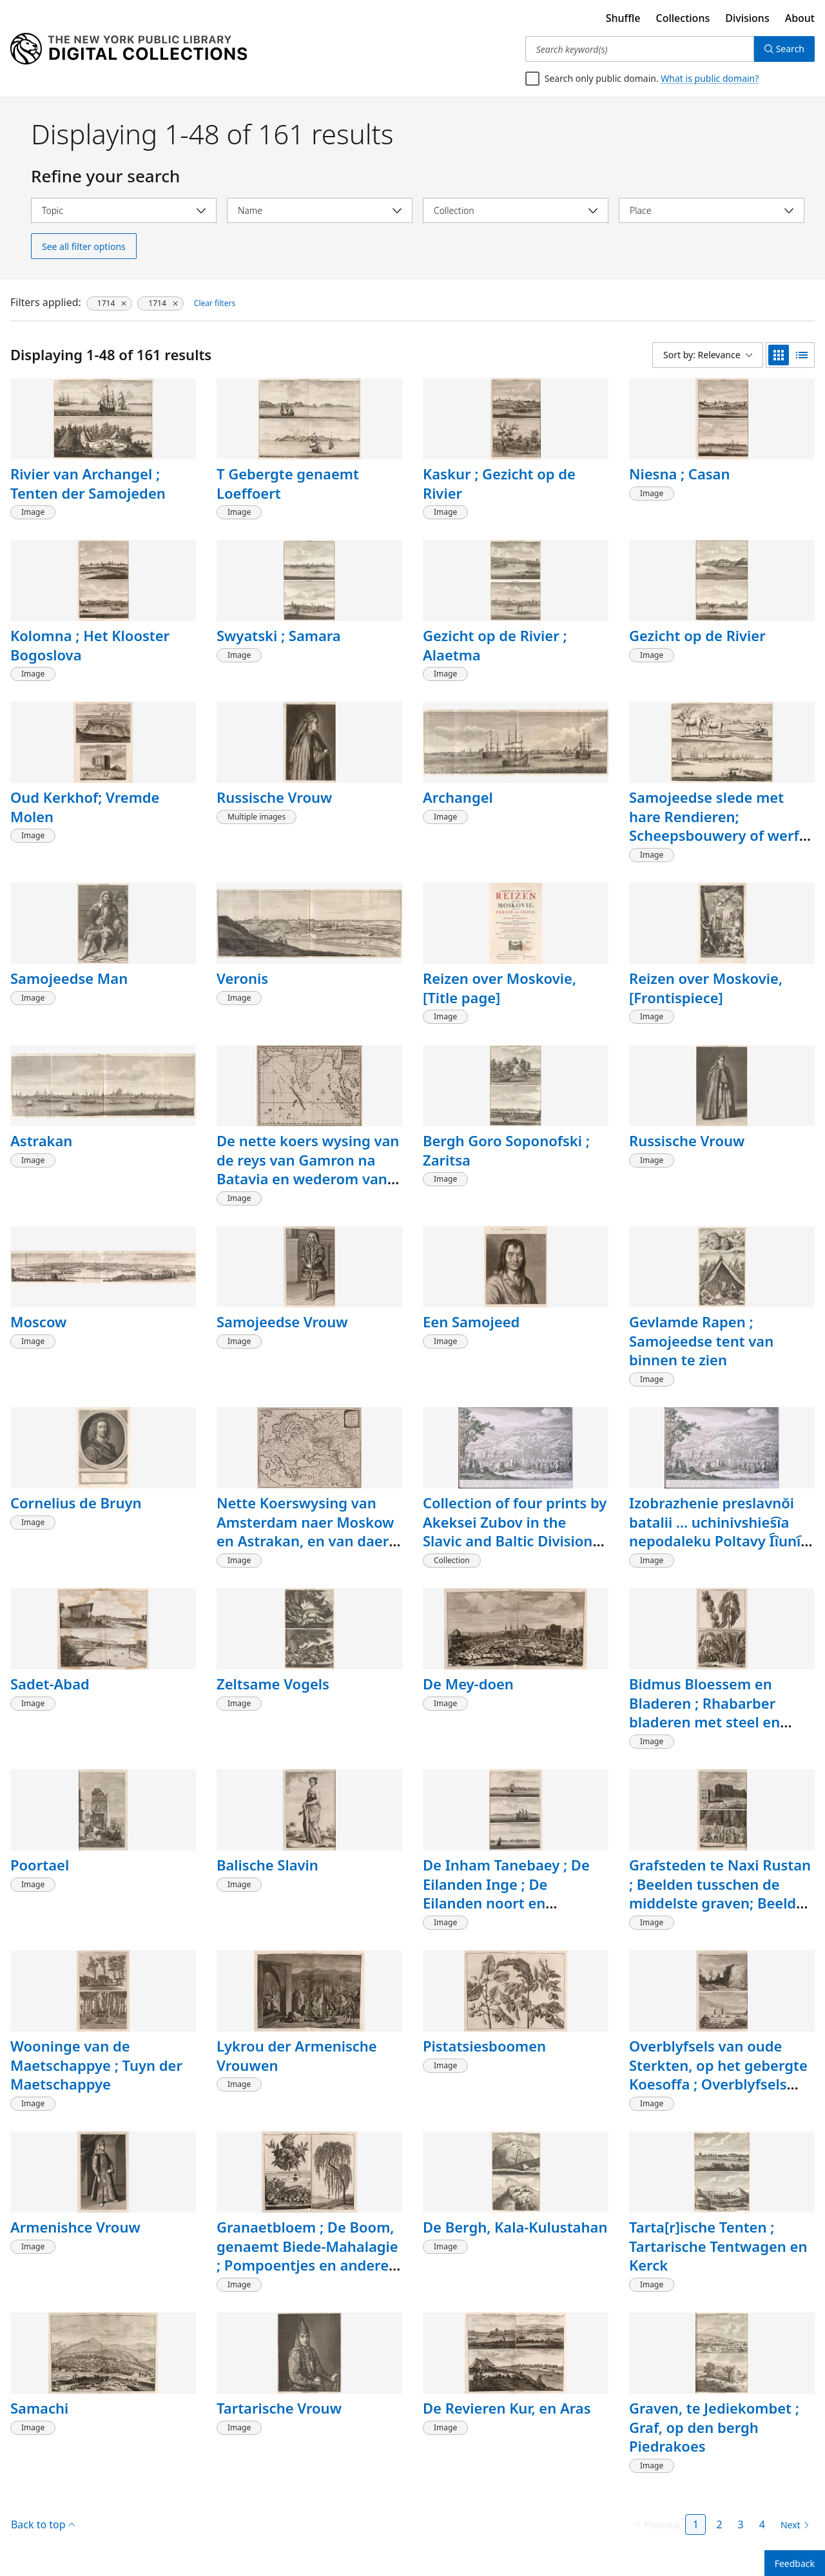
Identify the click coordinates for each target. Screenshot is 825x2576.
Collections (683, 18)
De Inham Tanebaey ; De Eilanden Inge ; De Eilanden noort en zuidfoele (506, 1893)
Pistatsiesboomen (484, 2045)
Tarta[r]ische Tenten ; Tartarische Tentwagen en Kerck (718, 2245)
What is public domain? (710, 78)
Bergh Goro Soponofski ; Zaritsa (506, 1150)
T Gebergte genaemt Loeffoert (288, 483)
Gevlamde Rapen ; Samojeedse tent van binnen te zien (701, 1340)
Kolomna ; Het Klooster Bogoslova (90, 645)
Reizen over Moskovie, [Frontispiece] (705, 987)
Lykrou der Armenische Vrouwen (297, 2055)
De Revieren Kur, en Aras (507, 2407)
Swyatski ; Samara (279, 635)
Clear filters (214, 303)
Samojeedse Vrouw (282, 1321)
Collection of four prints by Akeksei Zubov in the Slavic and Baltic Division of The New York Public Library (515, 1541)
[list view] (801, 355)
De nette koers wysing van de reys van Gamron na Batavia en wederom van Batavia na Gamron (308, 1169)
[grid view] (778, 355)
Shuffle (623, 18)
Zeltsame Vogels (273, 1683)
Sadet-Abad (50, 1683)
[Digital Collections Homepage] (128, 49)
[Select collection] (515, 210)
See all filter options (84, 246)
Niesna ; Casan (679, 473)
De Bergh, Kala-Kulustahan (515, 2226)
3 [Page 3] (741, 2524)
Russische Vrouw (274, 797)
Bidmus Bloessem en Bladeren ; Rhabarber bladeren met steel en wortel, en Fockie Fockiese (719, 1712)
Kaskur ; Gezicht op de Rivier (499, 483)
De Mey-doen (468, 1683)
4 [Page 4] (762, 2524)
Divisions (747, 18)
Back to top (43, 2524)
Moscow (38, 1321)
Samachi (39, 2407)
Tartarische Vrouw (279, 2407)
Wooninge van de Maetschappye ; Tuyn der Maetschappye (96, 2064)
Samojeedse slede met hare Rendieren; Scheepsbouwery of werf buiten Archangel (714, 825)
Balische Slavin (267, 1864)
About (800, 18)
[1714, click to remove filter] (109, 303)
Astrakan (41, 1140)
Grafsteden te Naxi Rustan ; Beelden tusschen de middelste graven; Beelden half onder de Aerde (721, 1893)
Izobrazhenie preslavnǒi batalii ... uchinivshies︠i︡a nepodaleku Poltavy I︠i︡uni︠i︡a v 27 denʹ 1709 (721, 1531)
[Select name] (319, 210)
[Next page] (792, 2525)
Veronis (242, 978)
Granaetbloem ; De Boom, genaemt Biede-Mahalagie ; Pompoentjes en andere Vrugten (307, 2255)
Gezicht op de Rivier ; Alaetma (495, 645)
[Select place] (711, 210)
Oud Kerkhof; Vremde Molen (84, 806)
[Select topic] (124, 210)
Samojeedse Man (69, 978)
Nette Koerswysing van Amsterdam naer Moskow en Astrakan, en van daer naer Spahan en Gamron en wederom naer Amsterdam (305, 1550)
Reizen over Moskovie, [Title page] (499, 987)
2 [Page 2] (719, 2524)
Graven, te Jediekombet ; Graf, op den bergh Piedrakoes (714, 2427)
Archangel (458, 797)
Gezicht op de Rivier (697, 635)
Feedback (795, 2563)
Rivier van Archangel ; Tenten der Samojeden (88, 483)
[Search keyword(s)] (639, 49)
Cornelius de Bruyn (76, 1502)
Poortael (39, 1864)
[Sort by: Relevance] (707, 355)
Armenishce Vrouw (75, 2226)
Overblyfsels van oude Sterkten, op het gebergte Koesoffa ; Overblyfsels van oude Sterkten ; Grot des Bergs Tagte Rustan (718, 2084)
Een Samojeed (471, 1321)
